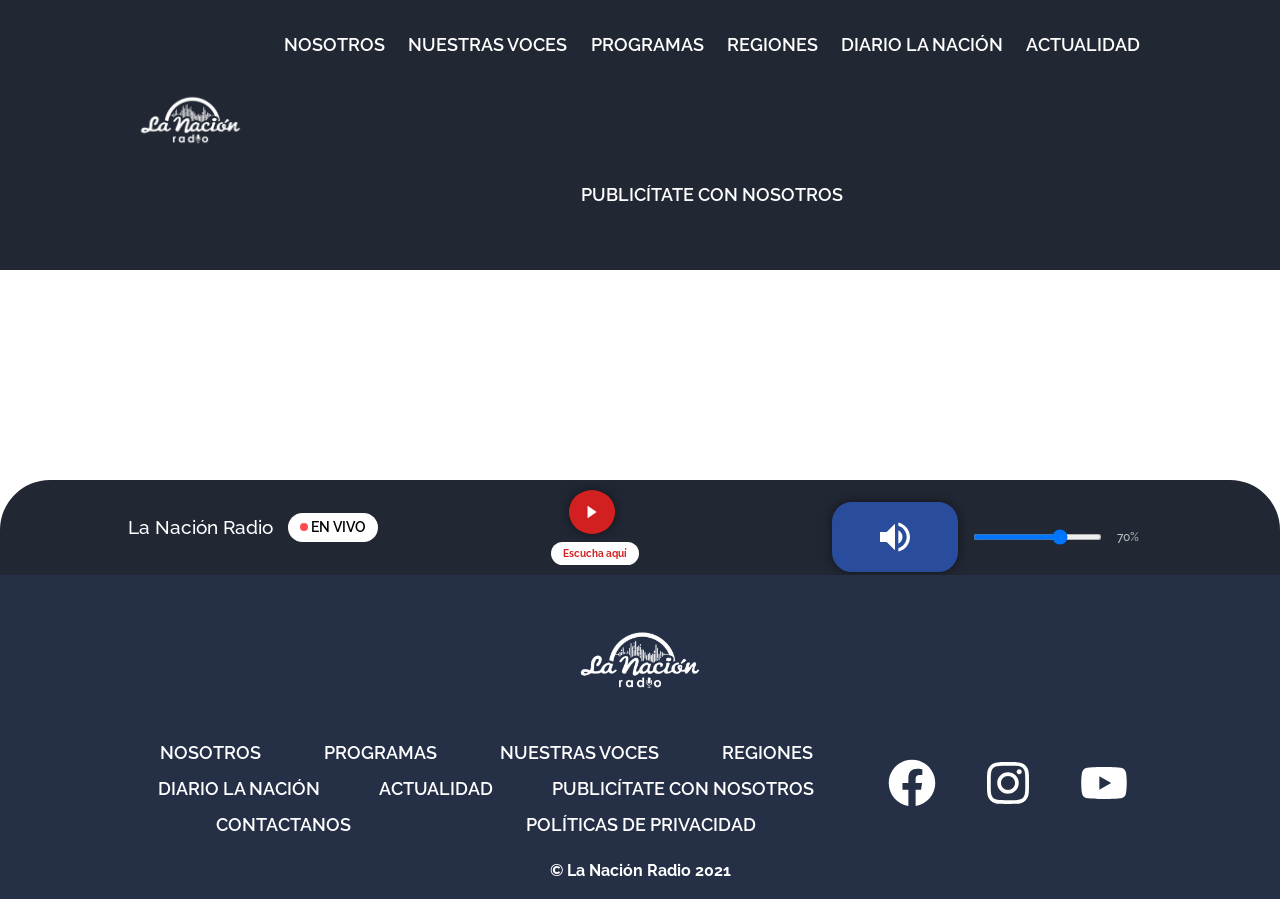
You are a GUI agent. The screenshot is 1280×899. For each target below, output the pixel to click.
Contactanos (283, 824)
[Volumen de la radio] (1037, 537)
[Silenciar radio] (895, 537)
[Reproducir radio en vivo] (592, 512)
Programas (380, 752)
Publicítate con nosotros (712, 194)
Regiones (767, 752)
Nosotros (210, 752)
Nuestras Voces (579, 752)
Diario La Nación (239, 788)
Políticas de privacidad (641, 824)
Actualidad (436, 788)
